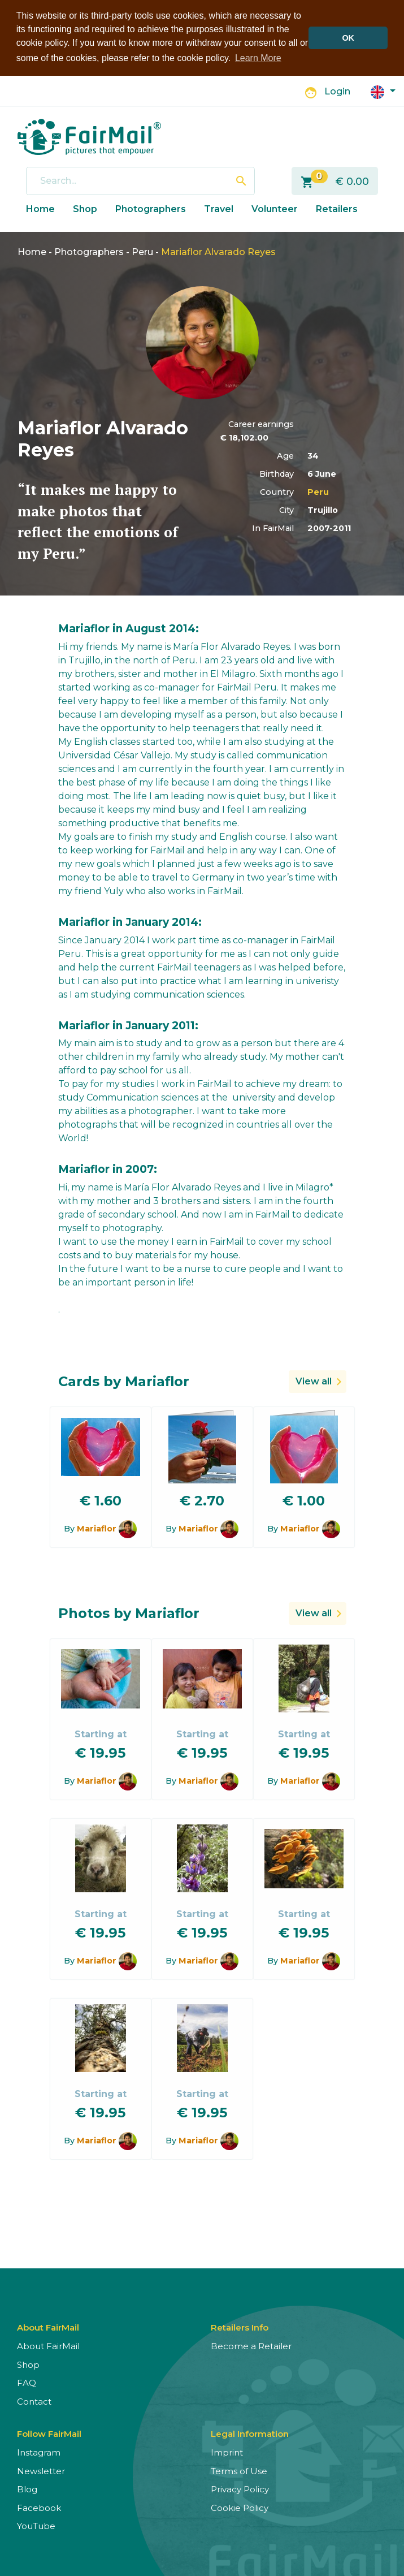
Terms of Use (239, 2470)
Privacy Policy (240, 2488)
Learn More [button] (258, 58)
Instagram (38, 2451)
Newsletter (41, 2470)
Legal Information (250, 2433)
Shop (85, 208)
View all (314, 1380)
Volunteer (274, 208)
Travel (218, 208)
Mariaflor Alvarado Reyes (218, 251)
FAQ (26, 2382)
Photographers (150, 208)
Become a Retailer (251, 2345)
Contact (34, 2400)
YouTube (36, 2525)
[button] (383, 91)
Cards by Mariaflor (123, 1381)
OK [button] (348, 37)
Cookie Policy (239, 2506)
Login (337, 90)
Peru (142, 251)
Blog (27, 2488)
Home (40, 208)
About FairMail (48, 2345)
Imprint (227, 2451)
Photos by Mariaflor (128, 1612)
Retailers (337, 208)
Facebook (39, 2506)
